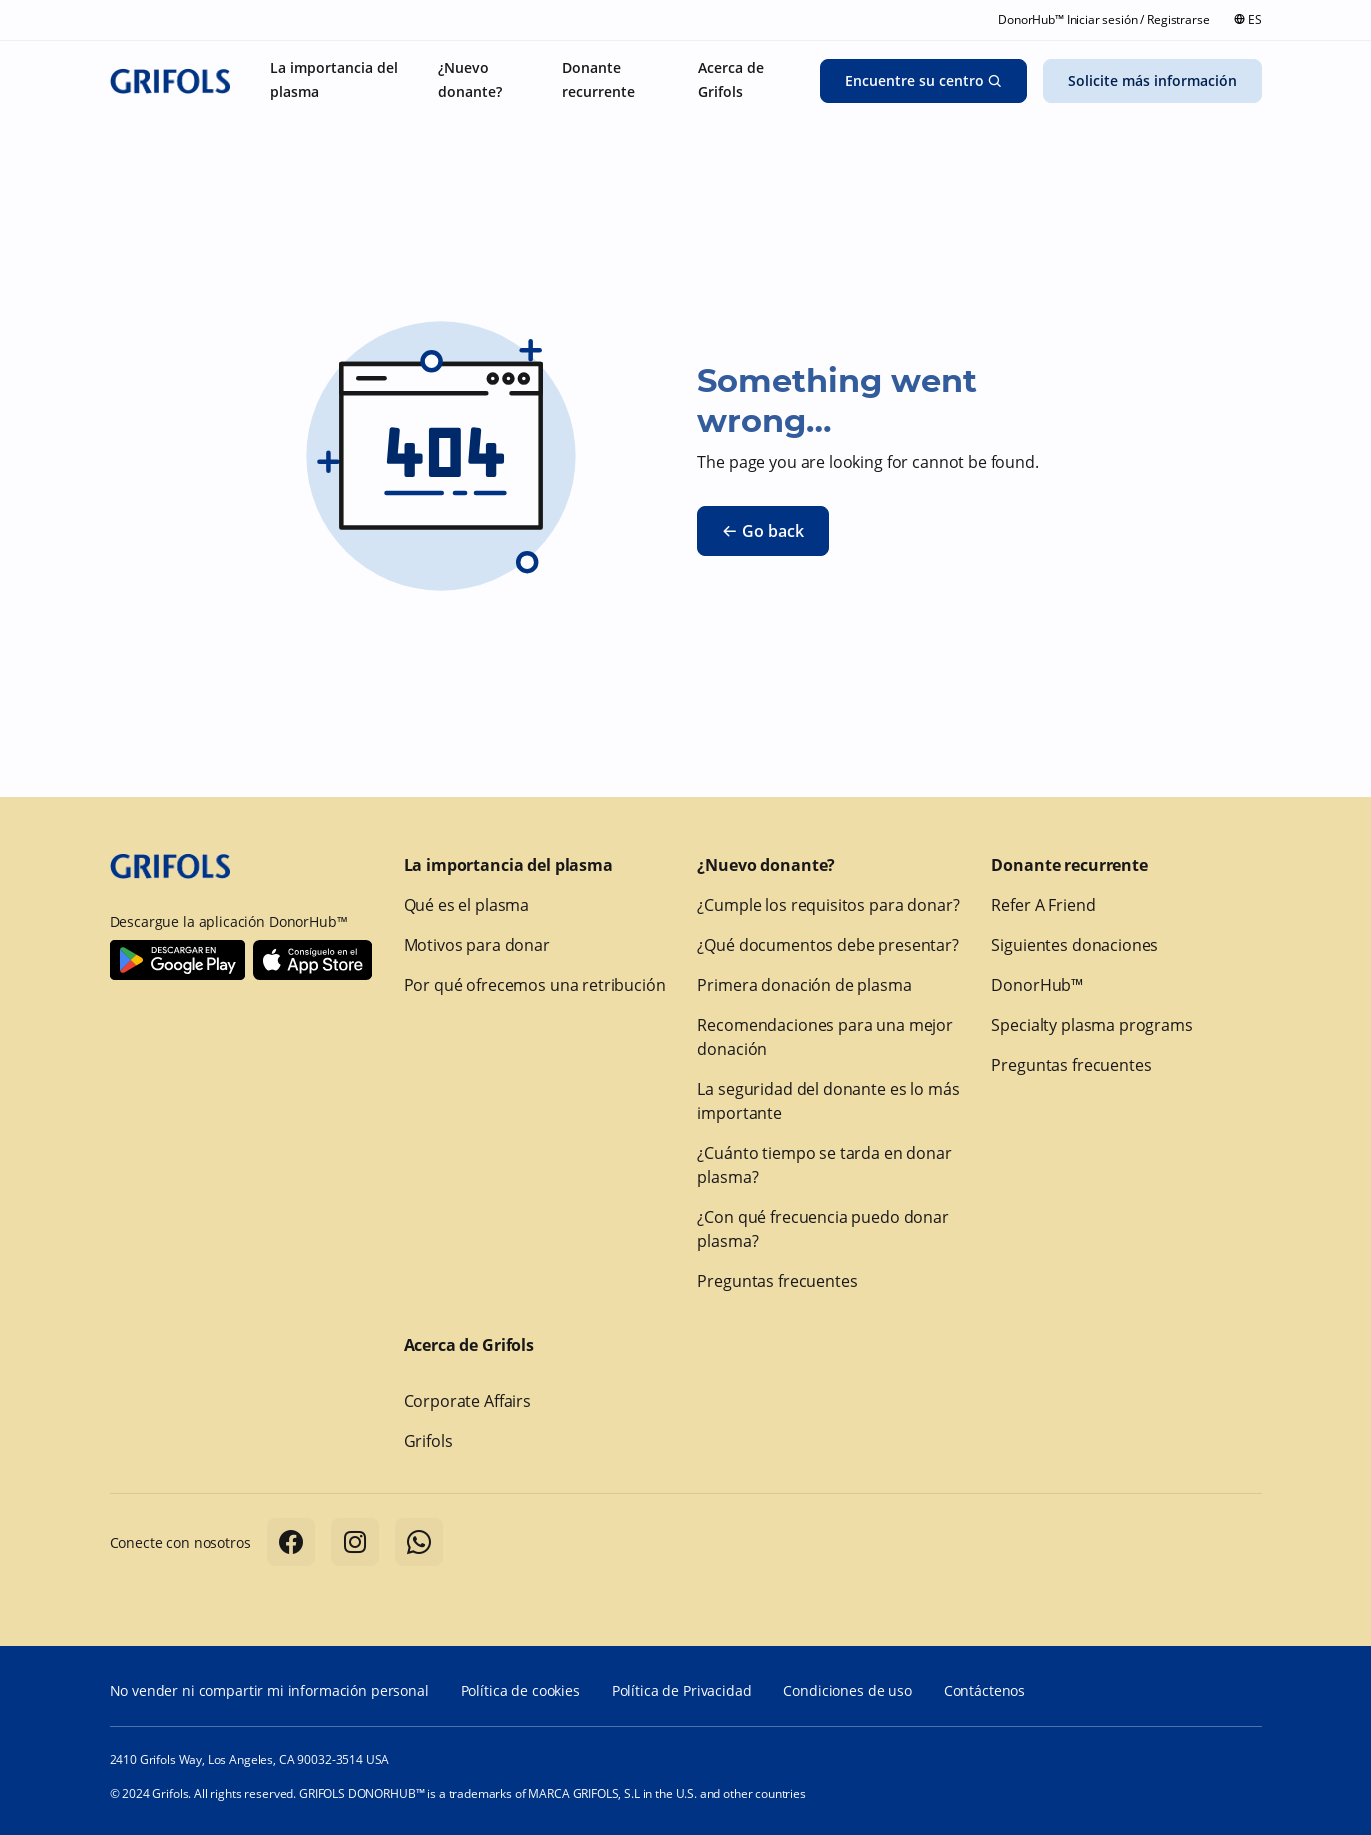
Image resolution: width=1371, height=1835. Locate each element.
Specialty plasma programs (1091, 1025)
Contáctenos (984, 1690)
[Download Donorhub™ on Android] (177, 960)
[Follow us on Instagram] (355, 1542)
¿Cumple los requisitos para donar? (828, 905)
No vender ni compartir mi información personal (269, 1690)
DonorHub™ (1037, 985)
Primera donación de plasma (804, 985)
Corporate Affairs (467, 1401)
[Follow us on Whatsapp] (419, 1542)
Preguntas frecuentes (777, 1281)
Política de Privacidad (682, 1690)
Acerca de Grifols (469, 1345)
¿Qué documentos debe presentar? (827, 945)
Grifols (428, 1441)
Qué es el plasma (467, 905)
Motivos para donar (477, 945)
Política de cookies (520, 1690)
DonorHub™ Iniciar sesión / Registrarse (1103, 19)
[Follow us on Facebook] (291, 1542)
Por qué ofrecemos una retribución (535, 985)
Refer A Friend (1043, 905)
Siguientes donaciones (1074, 945)
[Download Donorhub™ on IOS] (313, 960)
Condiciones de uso (847, 1690)
